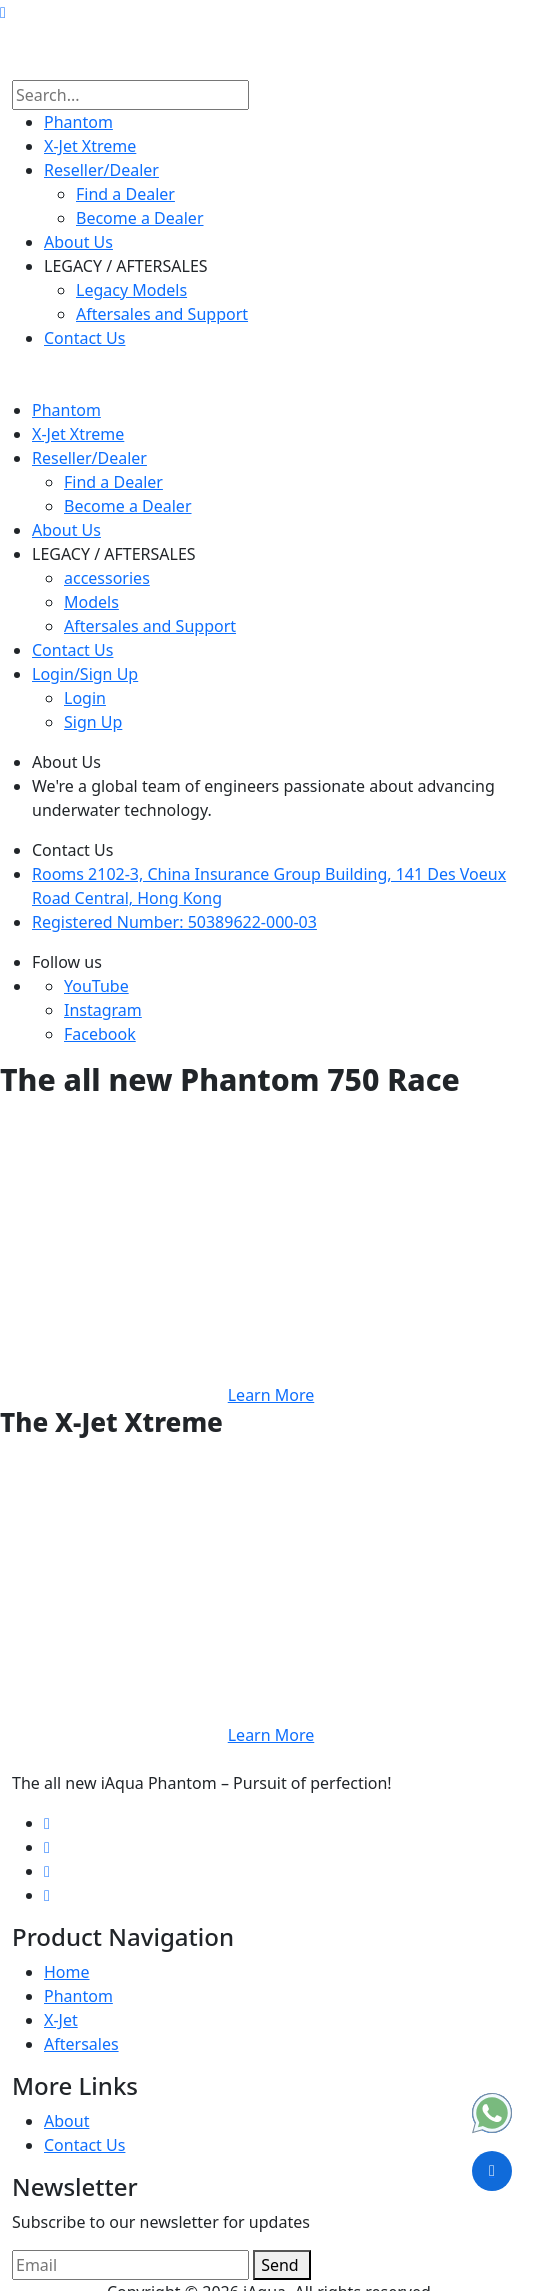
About (66, 2121)
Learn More (271, 1395)
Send (282, 2265)
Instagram (103, 1010)
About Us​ (78, 242)
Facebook (100, 1034)
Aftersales (81, 2044)
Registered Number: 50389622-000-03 (174, 922)
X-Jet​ (61, 2020)
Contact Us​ (84, 338)
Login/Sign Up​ (85, 674)
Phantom (78, 122)
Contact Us (84, 2145)
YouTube (96, 986)
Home (67, 1972)
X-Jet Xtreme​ (90, 146)
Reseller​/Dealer (101, 170)
